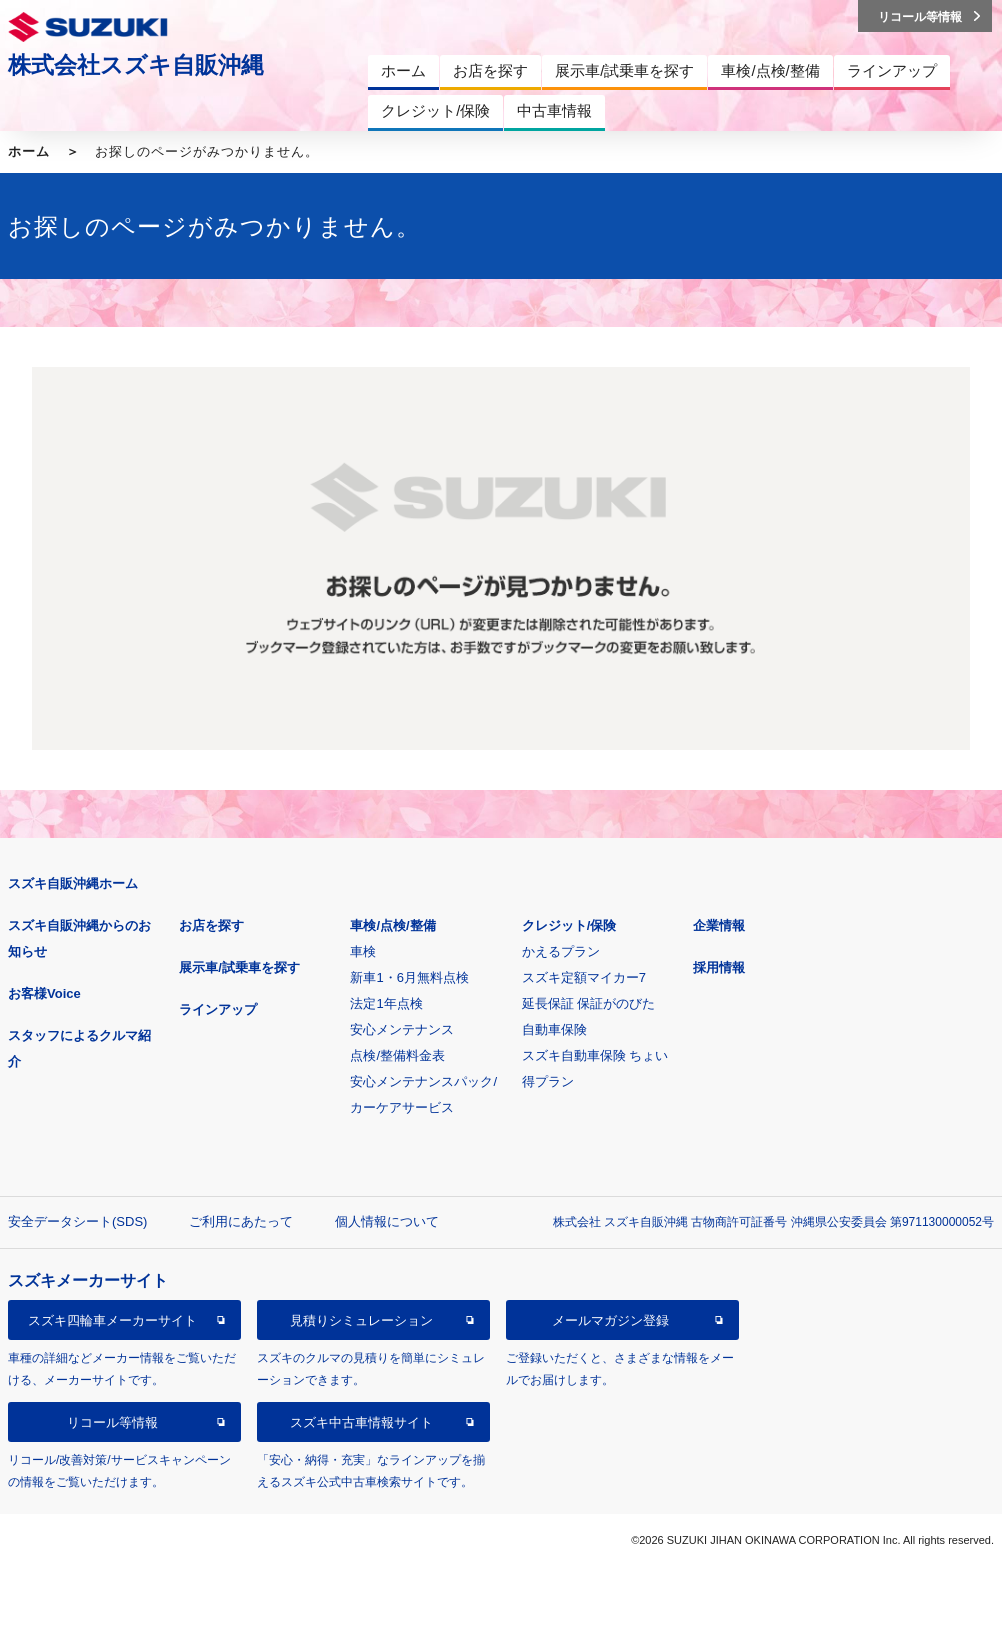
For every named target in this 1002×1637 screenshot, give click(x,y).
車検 (363, 951)
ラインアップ (218, 1009)
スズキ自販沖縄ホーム (73, 883)
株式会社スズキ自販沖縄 (136, 65)
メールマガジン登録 (610, 1320)
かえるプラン (561, 951)
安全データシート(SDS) (77, 1221)
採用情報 (719, 967)
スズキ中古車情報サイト (361, 1422)
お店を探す (211, 925)
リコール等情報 (112, 1422)
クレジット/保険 (569, 925)
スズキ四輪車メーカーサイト (112, 1320)
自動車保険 (554, 1029)
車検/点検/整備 (392, 925)
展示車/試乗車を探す (239, 967)
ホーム (29, 151)
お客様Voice (44, 993)
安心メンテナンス (402, 1029)
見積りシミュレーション (361, 1320)
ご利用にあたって (241, 1221)
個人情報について (387, 1221)
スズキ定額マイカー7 (584, 977)
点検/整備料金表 (397, 1055)
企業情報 (719, 925)
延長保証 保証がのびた (589, 1003)
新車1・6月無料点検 (409, 977)
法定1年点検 (386, 1003)
